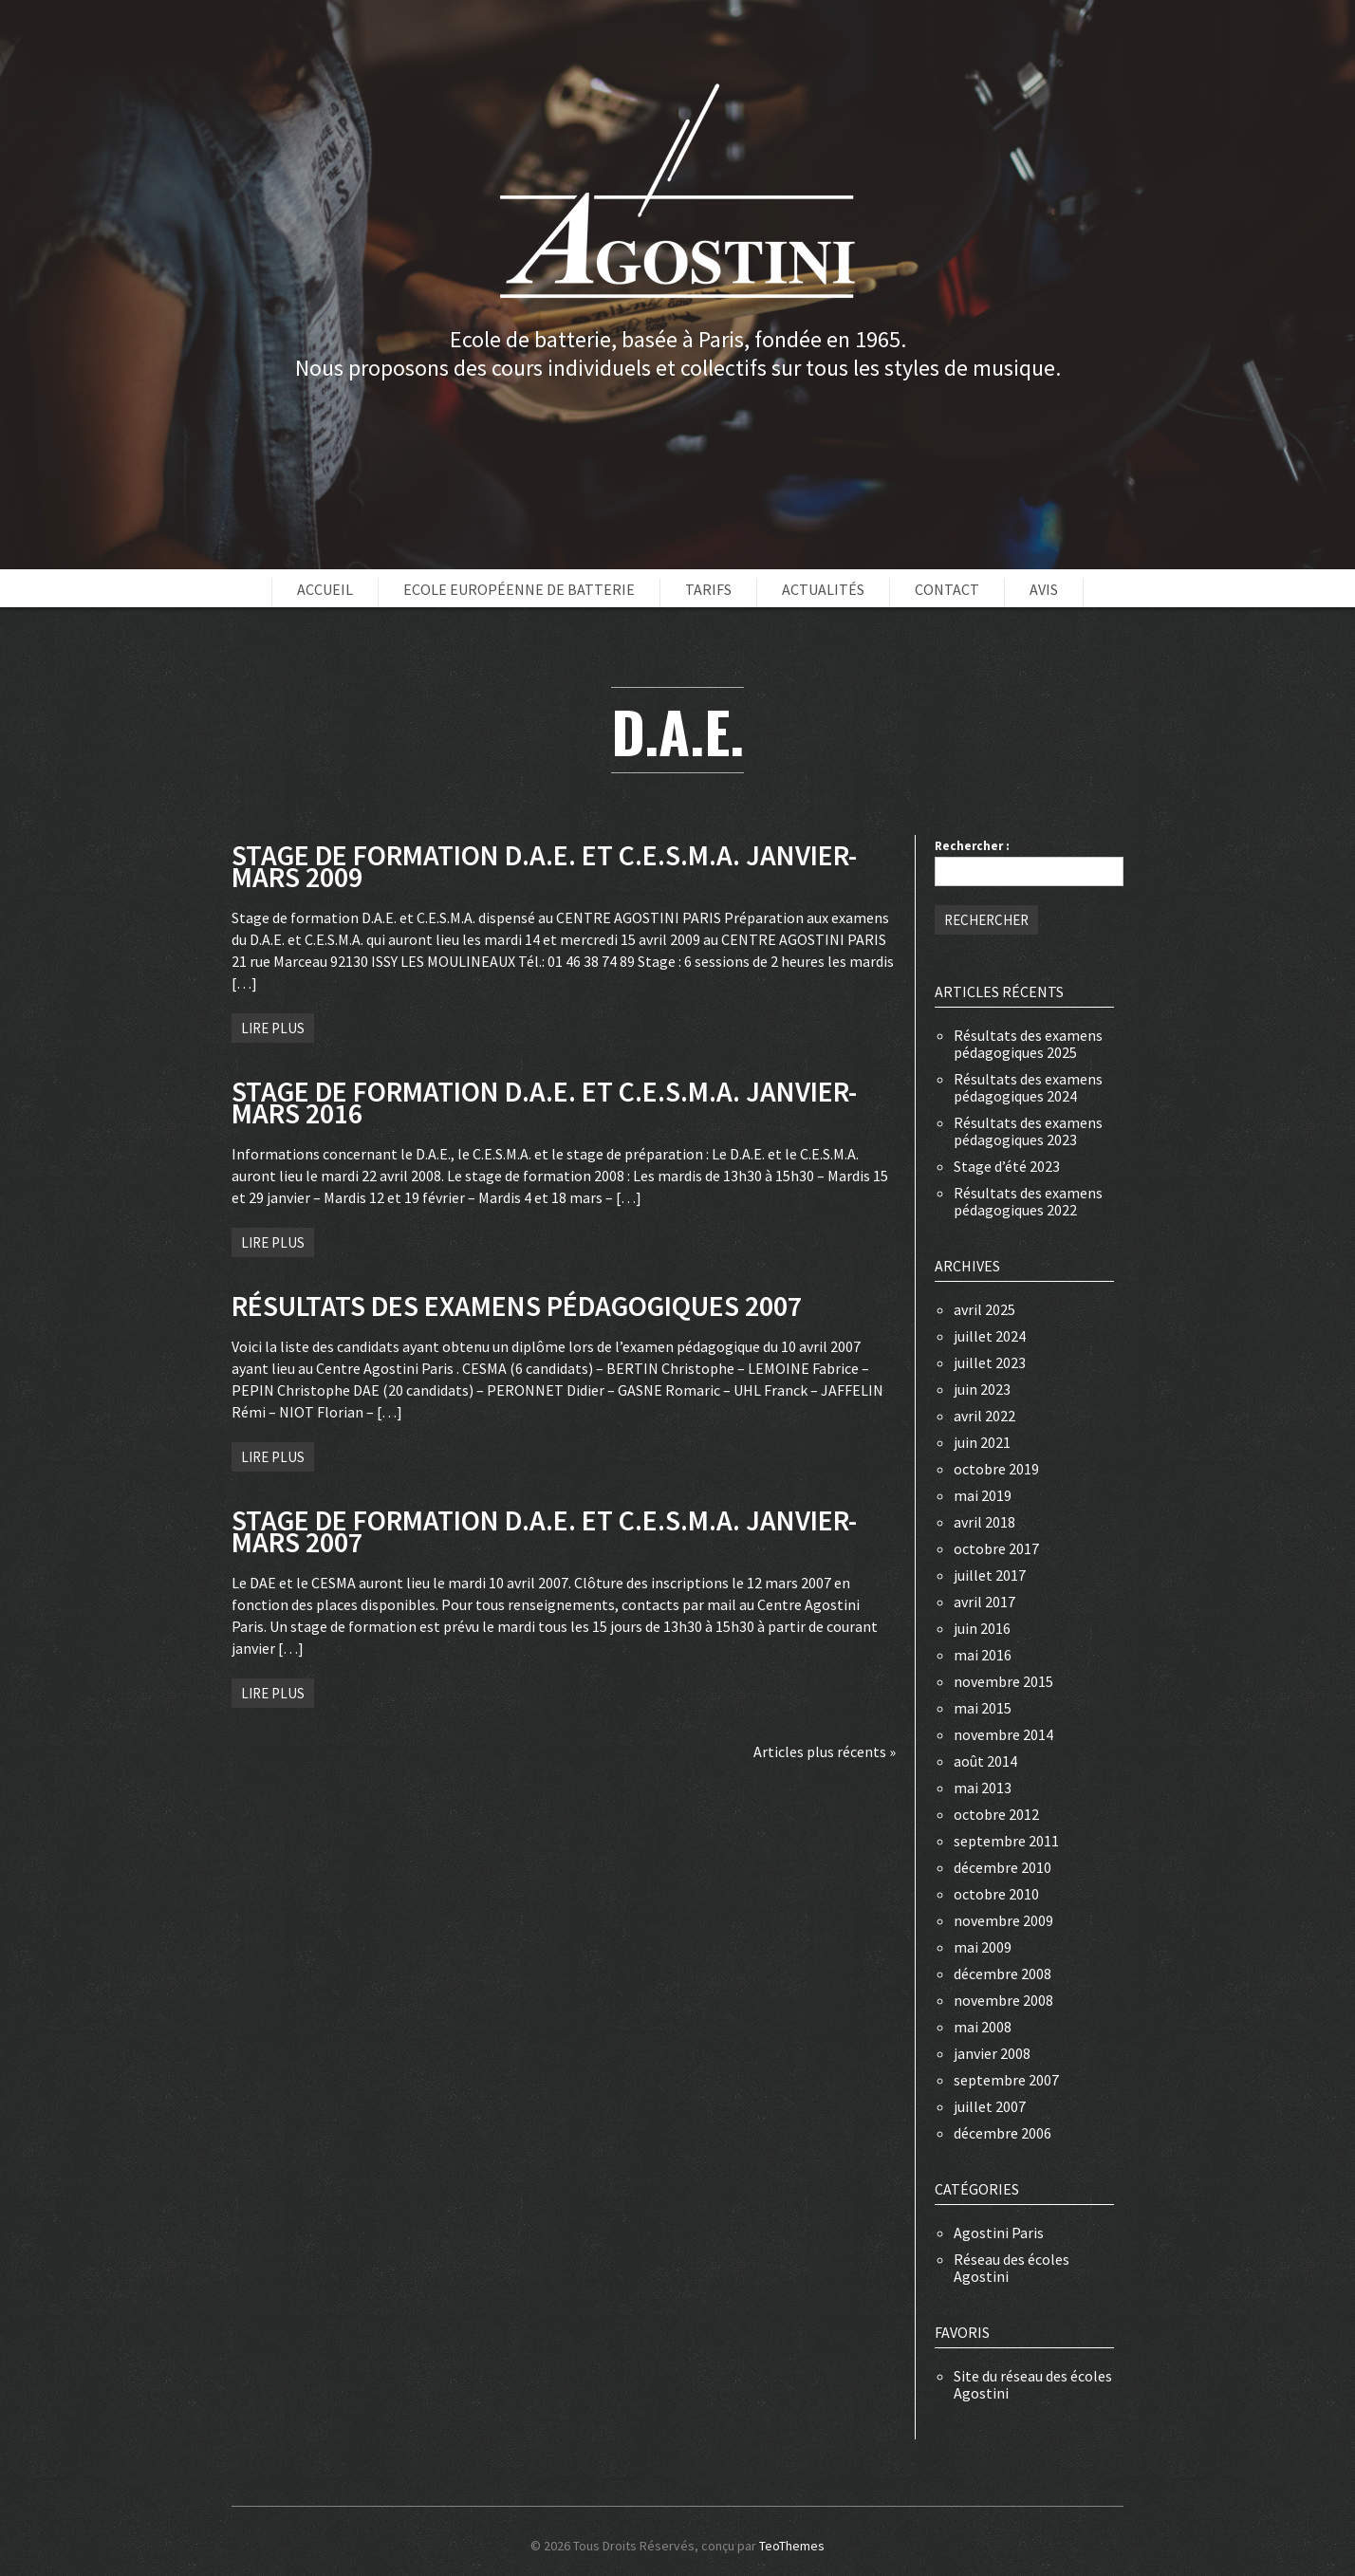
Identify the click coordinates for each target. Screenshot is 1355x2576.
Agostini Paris (999, 2232)
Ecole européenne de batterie (519, 589)
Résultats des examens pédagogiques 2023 (1028, 1131)
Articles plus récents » (824, 1751)
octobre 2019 (996, 1468)
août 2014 (985, 1760)
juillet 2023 (990, 1362)
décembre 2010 (1002, 1867)
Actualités (823, 589)
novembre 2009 (1003, 1920)
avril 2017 (984, 1601)
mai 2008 (983, 2026)
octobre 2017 (996, 1548)
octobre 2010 (996, 1893)
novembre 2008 (1003, 2000)
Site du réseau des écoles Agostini (1033, 2384)
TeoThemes (792, 2545)
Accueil (325, 589)
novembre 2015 (1003, 1681)
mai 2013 (983, 1787)
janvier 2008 (992, 2053)
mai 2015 (983, 1707)
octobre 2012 (996, 1814)
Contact (947, 589)
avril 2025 (984, 1309)
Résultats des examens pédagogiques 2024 (1028, 1087)
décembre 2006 (1002, 2132)
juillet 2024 (990, 1335)
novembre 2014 (1003, 1734)
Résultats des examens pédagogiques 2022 (1028, 1201)
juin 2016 (982, 1628)
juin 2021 (982, 1442)
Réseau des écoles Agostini (1011, 2268)
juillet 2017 (990, 1575)
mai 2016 (983, 1654)
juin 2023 (982, 1389)
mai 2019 (983, 1495)
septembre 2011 (1006, 1840)
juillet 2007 (990, 2106)
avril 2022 (984, 1415)
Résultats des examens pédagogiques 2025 (1028, 1044)
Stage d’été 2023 (1007, 1166)
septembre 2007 (1006, 2079)
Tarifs (708, 589)
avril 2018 (984, 1521)
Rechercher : (972, 846)
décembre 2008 (1002, 1973)
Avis (1044, 589)
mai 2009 (983, 1946)
